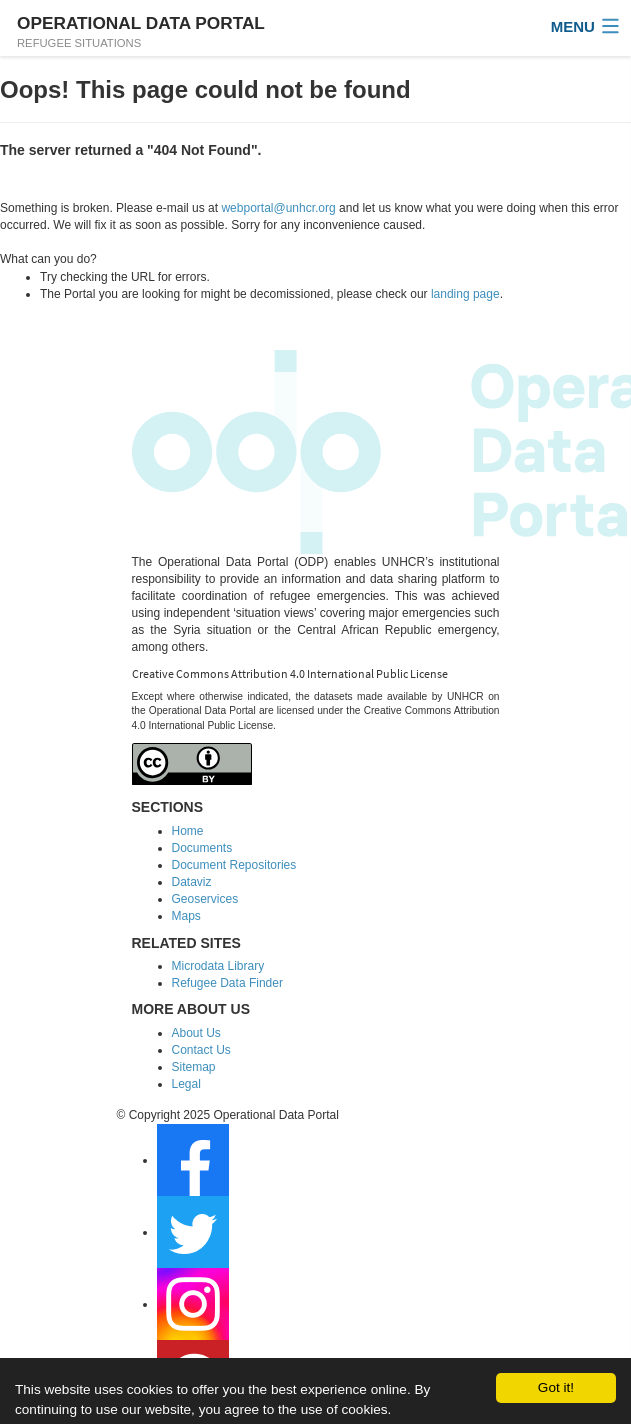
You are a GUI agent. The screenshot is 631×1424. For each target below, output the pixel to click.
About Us (196, 1033)
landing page (465, 294)
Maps (186, 916)
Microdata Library (218, 966)
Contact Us (201, 1050)
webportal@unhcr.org (278, 208)
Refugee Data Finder (227, 983)
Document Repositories (234, 865)
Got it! (556, 1387)
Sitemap (194, 1067)
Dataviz (192, 882)
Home (188, 831)
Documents (202, 848)
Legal (186, 1084)
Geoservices (205, 899)
